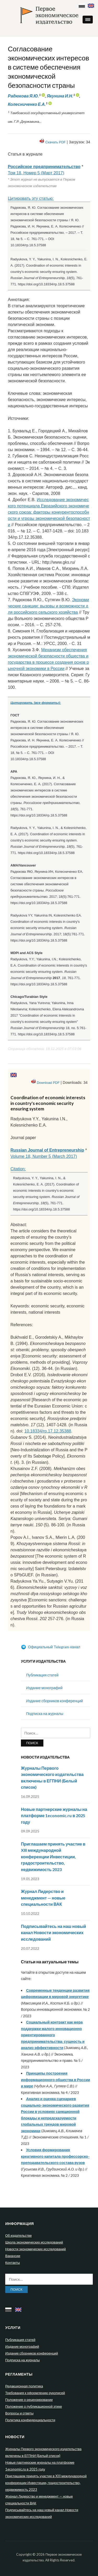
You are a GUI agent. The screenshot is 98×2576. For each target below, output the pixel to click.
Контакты (12, 2262)
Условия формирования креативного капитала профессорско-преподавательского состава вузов (55, 2156)
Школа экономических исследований (34, 2242)
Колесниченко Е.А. (27, 104)
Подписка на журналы (44, 1713)
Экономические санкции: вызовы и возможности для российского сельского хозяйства (48, 606)
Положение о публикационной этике (33, 2406)
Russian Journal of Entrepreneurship (47, 1150)
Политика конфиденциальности (30, 2420)
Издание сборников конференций (54, 1701)
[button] (88, 19)
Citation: (18, 1169)
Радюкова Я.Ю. (23, 95)
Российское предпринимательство (44, 166)
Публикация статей (42, 1675)
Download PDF (48, 1083)
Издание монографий (44, 1688)
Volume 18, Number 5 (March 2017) (43, 1156)
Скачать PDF (55, 142)
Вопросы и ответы (19, 2413)
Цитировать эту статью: (31, 198)
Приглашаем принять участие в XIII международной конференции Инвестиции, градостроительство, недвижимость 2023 (53, 1856)
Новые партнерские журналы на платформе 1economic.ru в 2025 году (54, 1815)
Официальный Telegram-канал (50, 1647)
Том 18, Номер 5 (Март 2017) (36, 173)
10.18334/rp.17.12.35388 (47, 1431)
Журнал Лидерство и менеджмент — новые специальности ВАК (43, 1898)
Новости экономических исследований (35, 2249)
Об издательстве (18, 2235)
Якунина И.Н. (60, 95)
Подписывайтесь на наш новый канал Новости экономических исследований (53, 1932)
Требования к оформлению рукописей (35, 2393)
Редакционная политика (24, 2386)
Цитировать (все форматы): (35, 703)
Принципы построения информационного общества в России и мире (55, 2079)
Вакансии (12, 2256)
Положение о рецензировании (29, 2399)
